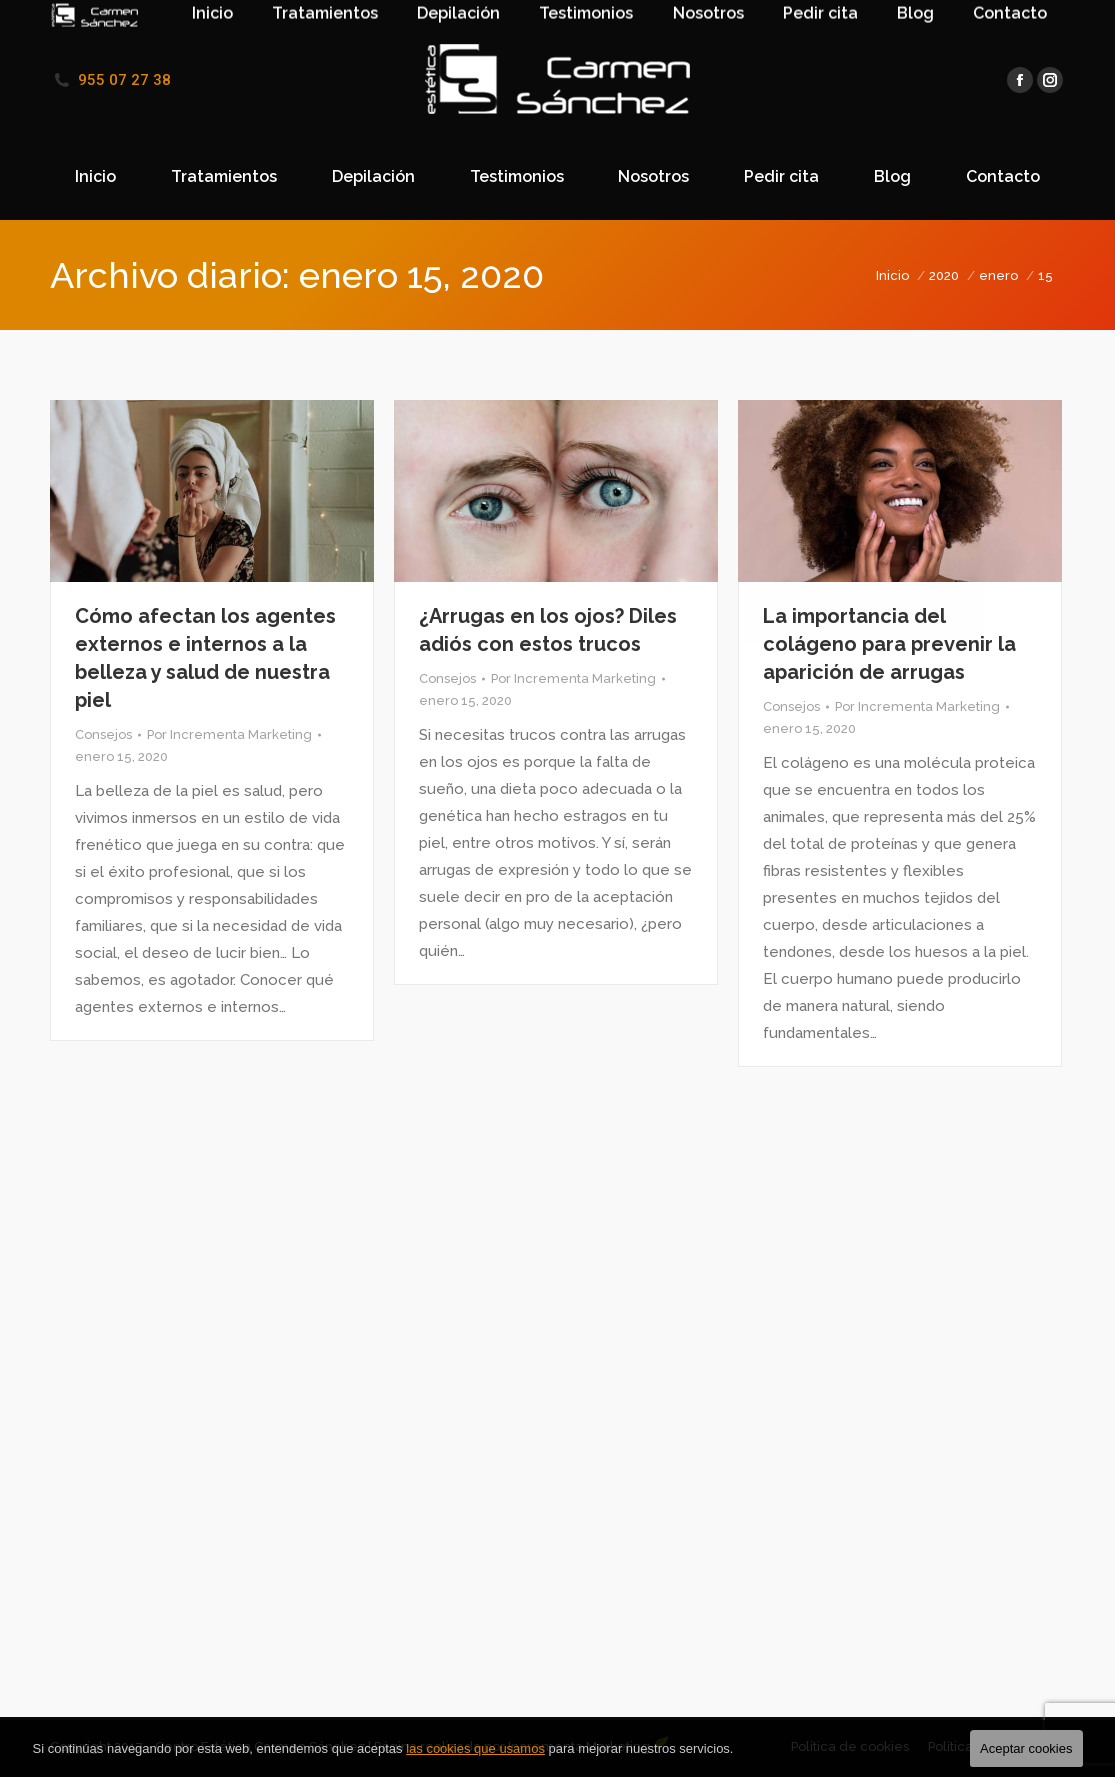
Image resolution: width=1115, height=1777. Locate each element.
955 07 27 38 (124, 80)
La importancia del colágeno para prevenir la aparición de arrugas (889, 644)
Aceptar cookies (1026, 1748)
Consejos (103, 734)
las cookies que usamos (475, 1748)
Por (229, 734)
